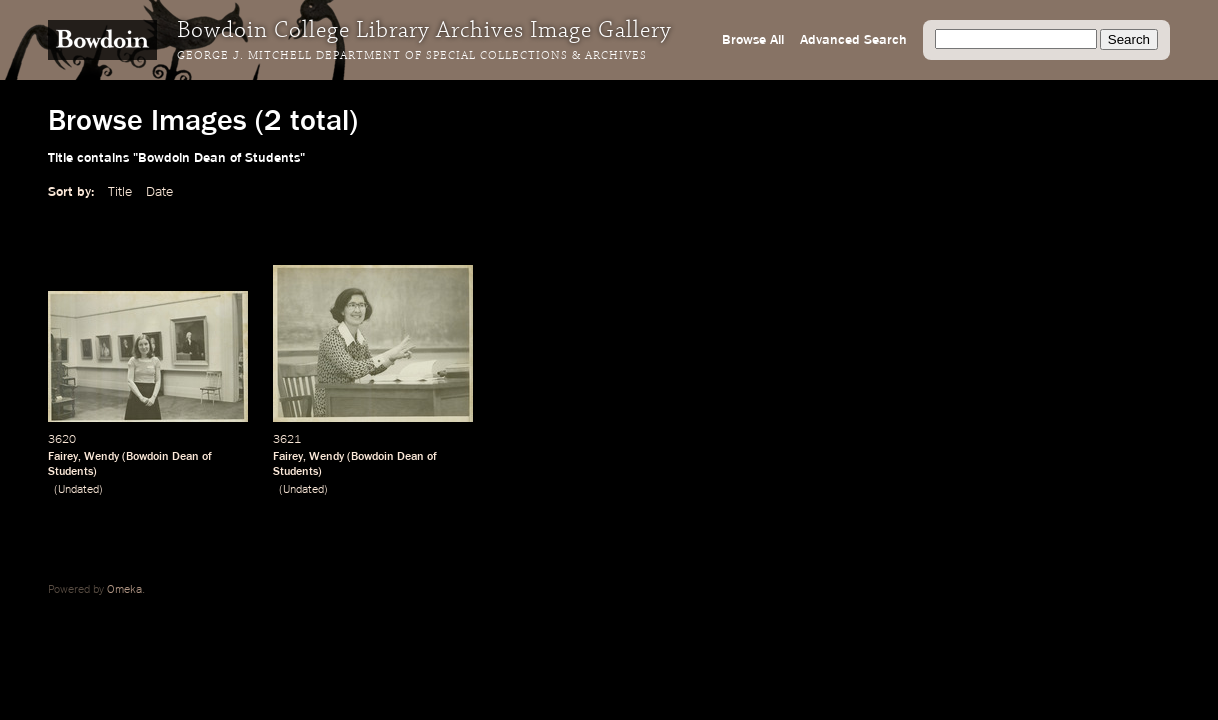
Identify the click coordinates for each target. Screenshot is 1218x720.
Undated (78, 490)
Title (120, 192)
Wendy (101, 457)
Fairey (63, 457)
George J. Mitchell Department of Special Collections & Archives (412, 56)
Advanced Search (853, 40)
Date (159, 192)
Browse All (753, 40)
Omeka (124, 590)
